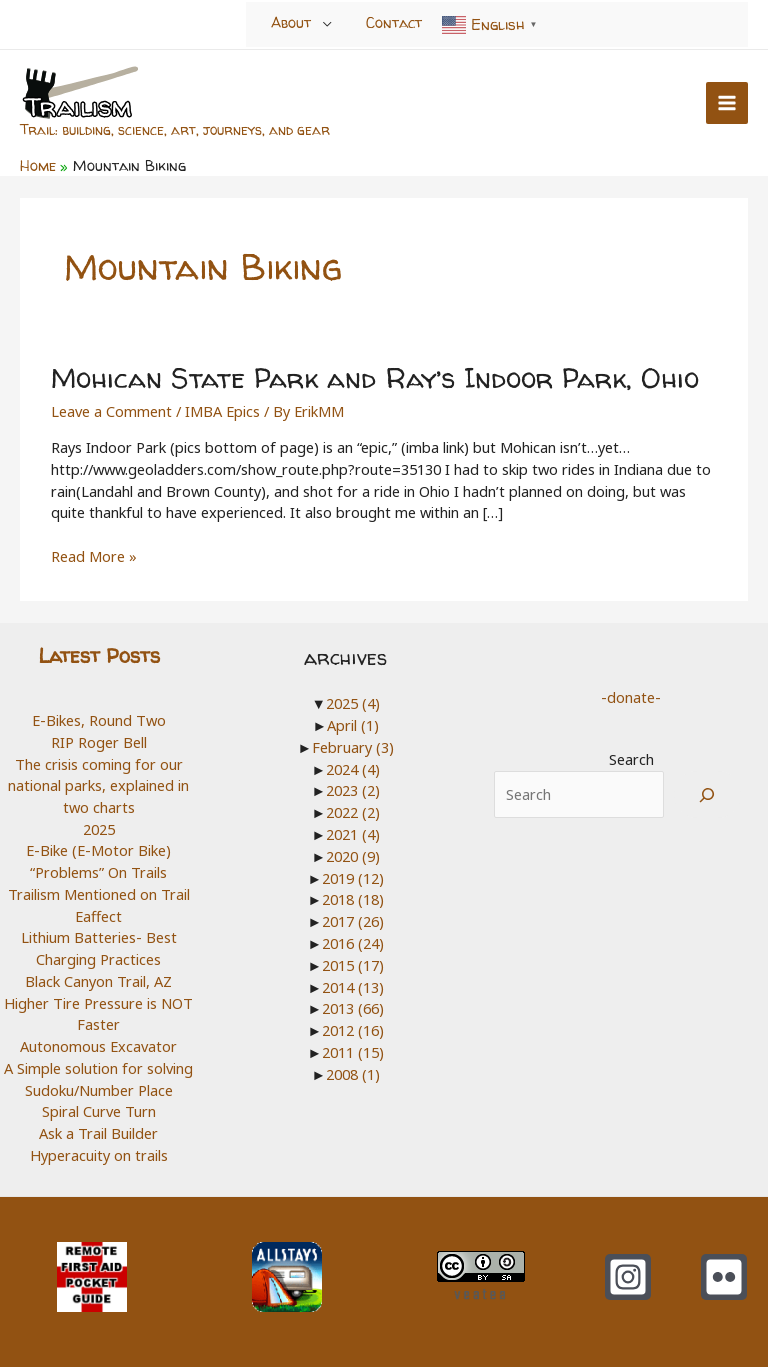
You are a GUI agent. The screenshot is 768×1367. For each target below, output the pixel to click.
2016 (353, 942)
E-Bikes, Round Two (99, 720)
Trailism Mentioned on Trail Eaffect (99, 905)
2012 (353, 1029)
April (353, 725)
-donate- (631, 697)
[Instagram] (628, 1277)
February (353, 747)
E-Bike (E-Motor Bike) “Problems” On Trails (98, 861)
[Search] (707, 794)
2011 (353, 1051)
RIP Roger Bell (99, 742)
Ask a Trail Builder (98, 1133)
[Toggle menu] (327, 24)
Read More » (94, 557)
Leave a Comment (111, 411)
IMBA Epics (222, 411)
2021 (353, 834)
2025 (99, 829)
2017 (353, 921)
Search (631, 759)
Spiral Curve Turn (99, 1111)
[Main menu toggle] (727, 103)
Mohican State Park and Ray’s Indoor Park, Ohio (376, 378)
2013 (353, 1008)
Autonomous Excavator (98, 1046)
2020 (353, 855)
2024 (353, 768)
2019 (353, 877)
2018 (353, 899)
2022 (353, 812)
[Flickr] (724, 1277)
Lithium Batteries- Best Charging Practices (99, 948)
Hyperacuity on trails (99, 1155)
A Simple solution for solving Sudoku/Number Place (98, 1079)
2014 (353, 986)
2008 (353, 1073)
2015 (353, 964)
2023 (353, 790)
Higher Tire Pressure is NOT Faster (98, 1014)
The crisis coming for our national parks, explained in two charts (98, 784)
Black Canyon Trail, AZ (98, 981)
